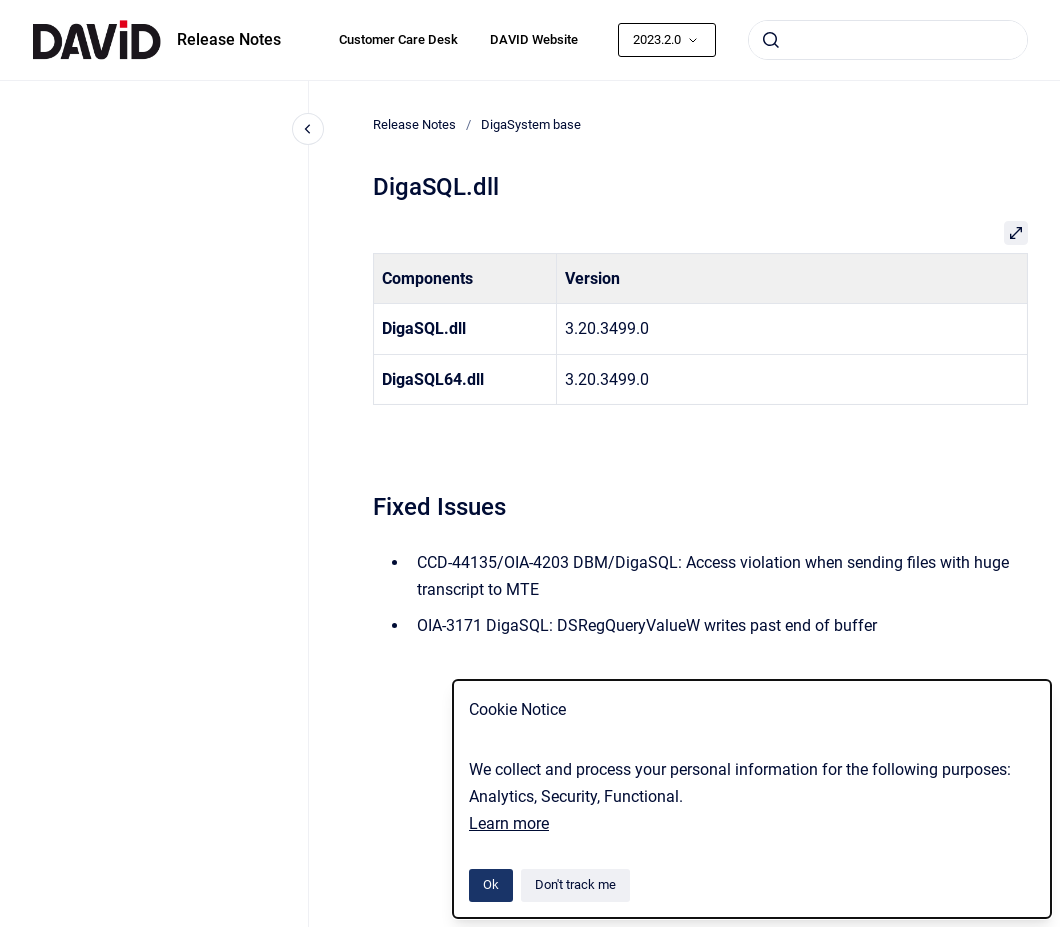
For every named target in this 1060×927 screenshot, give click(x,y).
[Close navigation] (308, 129)
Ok (491, 884)
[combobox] (888, 40)
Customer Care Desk (398, 39)
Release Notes (229, 39)
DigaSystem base (531, 124)
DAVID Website (534, 39)
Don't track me (575, 884)
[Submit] (771, 40)
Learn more (509, 823)
